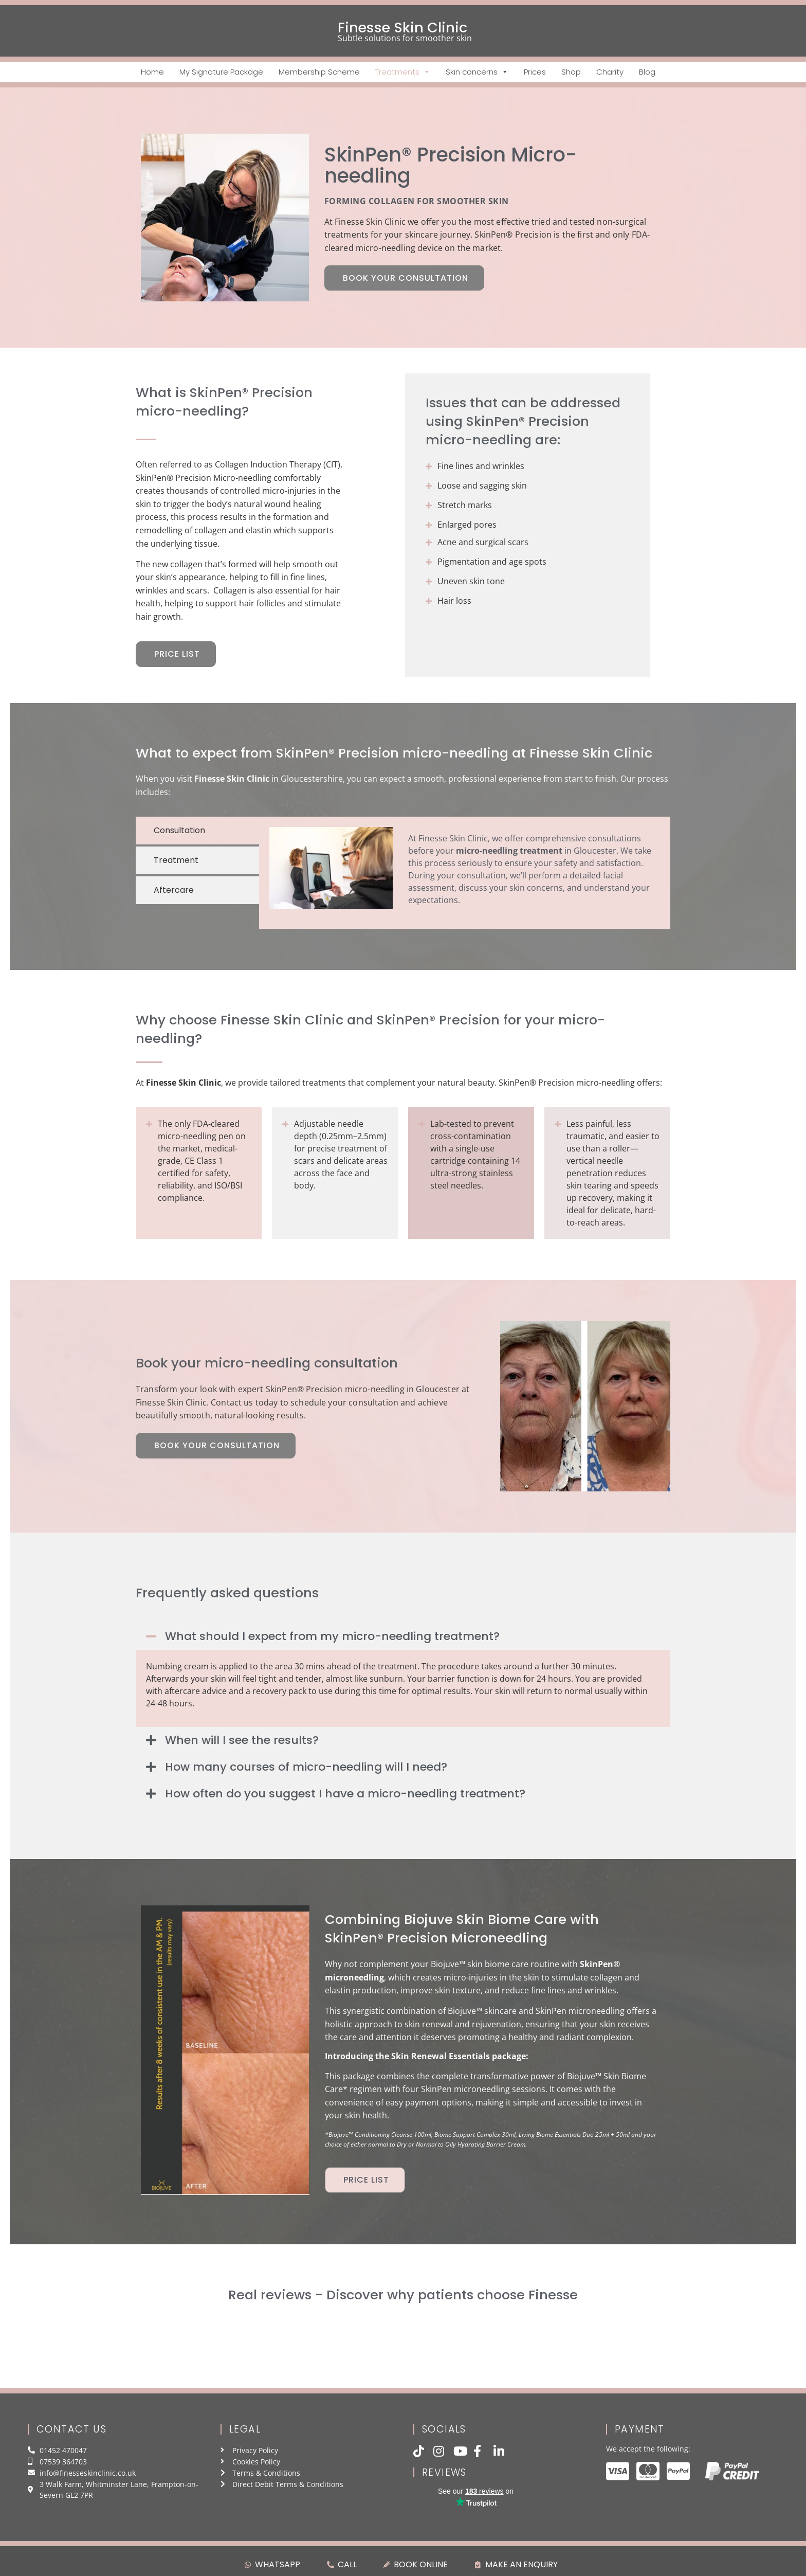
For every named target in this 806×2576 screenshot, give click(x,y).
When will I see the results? (242, 1740)
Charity (610, 71)
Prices (535, 71)
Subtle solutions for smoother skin (405, 38)
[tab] (197, 830)
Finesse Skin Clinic (402, 27)
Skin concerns (477, 72)
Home (152, 71)
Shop (571, 71)
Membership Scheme (319, 71)
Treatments (402, 72)
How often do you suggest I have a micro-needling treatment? (345, 1794)
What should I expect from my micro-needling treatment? (332, 1636)
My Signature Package (221, 71)
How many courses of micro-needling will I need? (306, 1767)
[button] (403, 1636)
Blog (647, 71)
